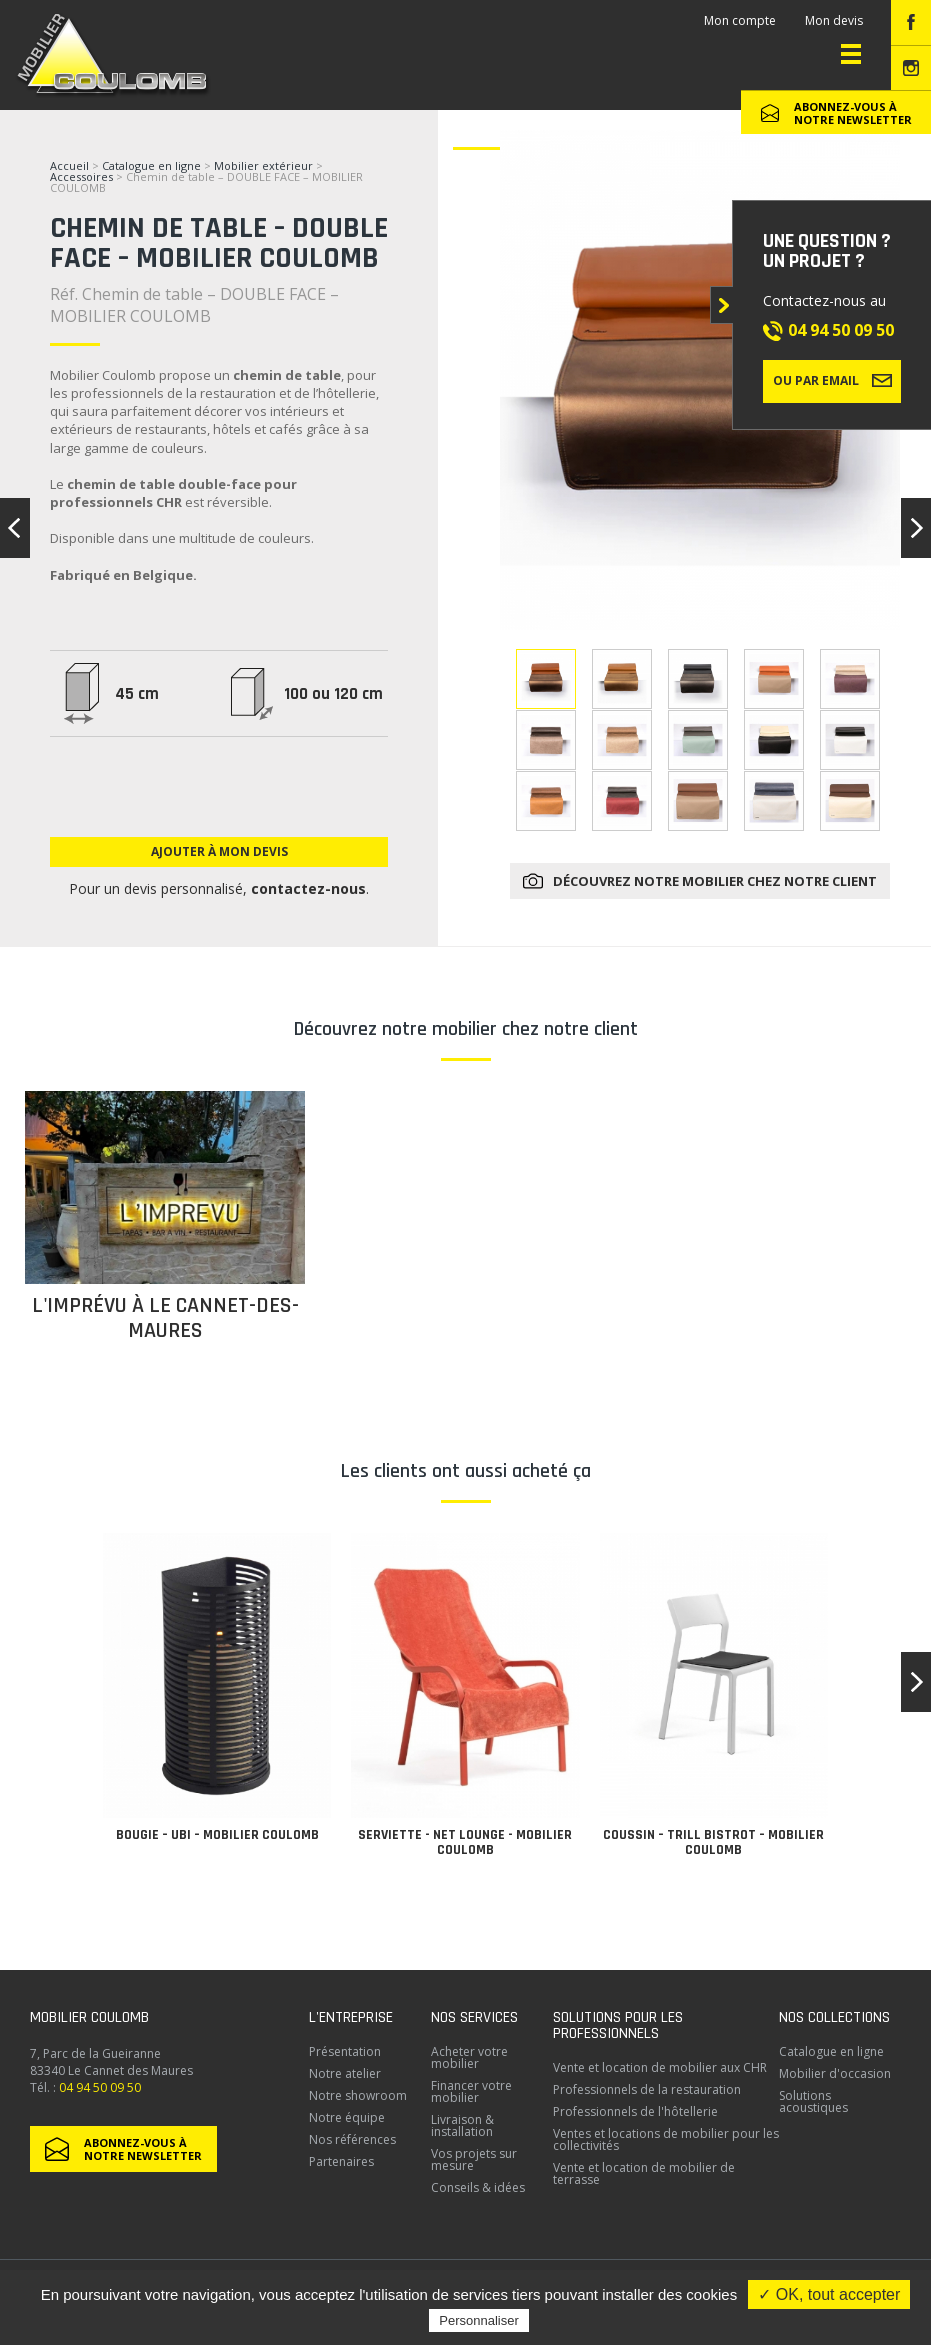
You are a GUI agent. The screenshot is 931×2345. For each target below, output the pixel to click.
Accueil (69, 165)
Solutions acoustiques (813, 2101)
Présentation (345, 2051)
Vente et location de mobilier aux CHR (660, 2067)
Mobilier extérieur (263, 165)
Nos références (352, 2139)
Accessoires (81, 176)
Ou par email (832, 380)
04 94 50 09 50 (841, 330)
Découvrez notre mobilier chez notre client (715, 881)
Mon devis (834, 20)
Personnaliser (479, 2320)
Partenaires (341, 2161)
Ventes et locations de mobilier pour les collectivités (666, 2139)
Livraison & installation (462, 2125)
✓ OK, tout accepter (829, 2294)
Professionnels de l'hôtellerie (635, 2111)
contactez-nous (308, 888)
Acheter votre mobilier (469, 2057)
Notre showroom (358, 2095)
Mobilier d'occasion (835, 2073)
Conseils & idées (478, 2187)
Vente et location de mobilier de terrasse (644, 2173)
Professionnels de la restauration (647, 2089)
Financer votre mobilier (471, 2091)
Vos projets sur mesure (474, 2159)
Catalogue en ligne (151, 165)
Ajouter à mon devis (219, 851)
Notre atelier (345, 2073)
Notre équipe (347, 2117)
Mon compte (740, 20)
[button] (916, 1682)
